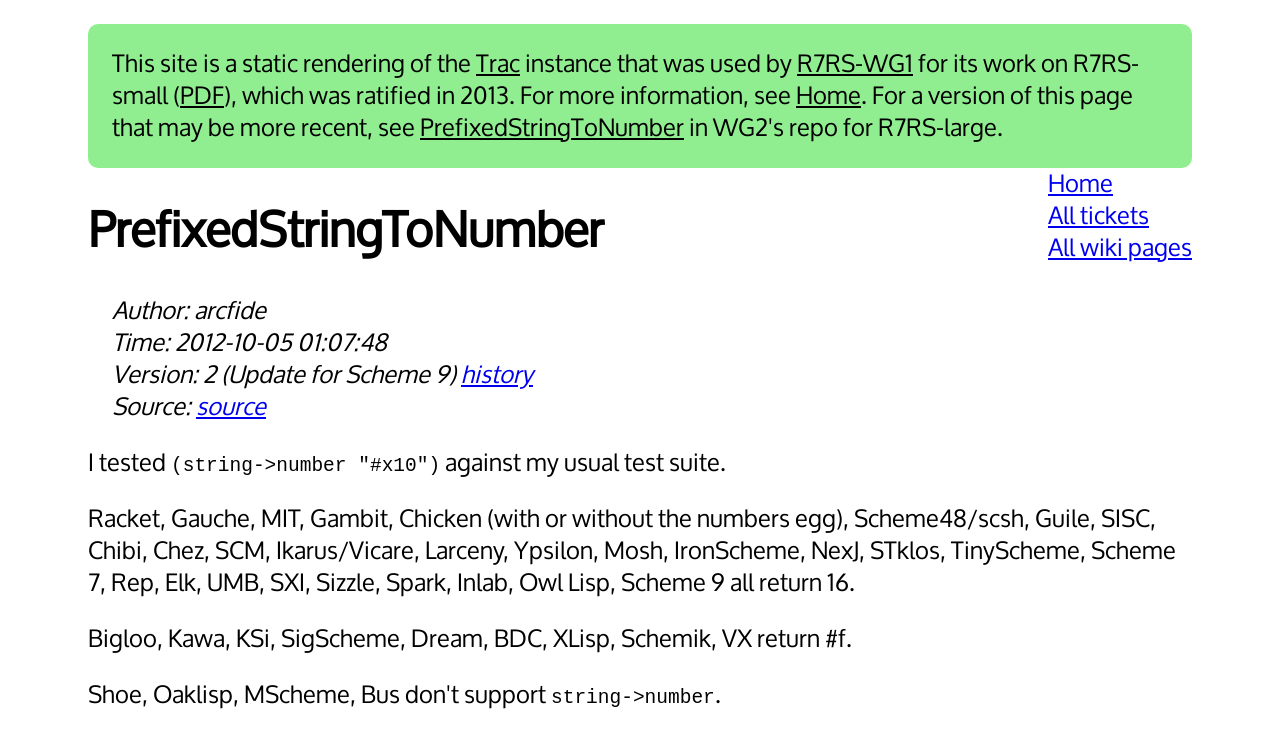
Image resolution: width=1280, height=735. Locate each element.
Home (828, 96)
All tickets (1098, 216)
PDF (202, 96)
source (231, 407)
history (497, 375)
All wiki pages (1120, 248)
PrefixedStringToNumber (552, 128)
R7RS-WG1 (855, 64)
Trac (498, 64)
